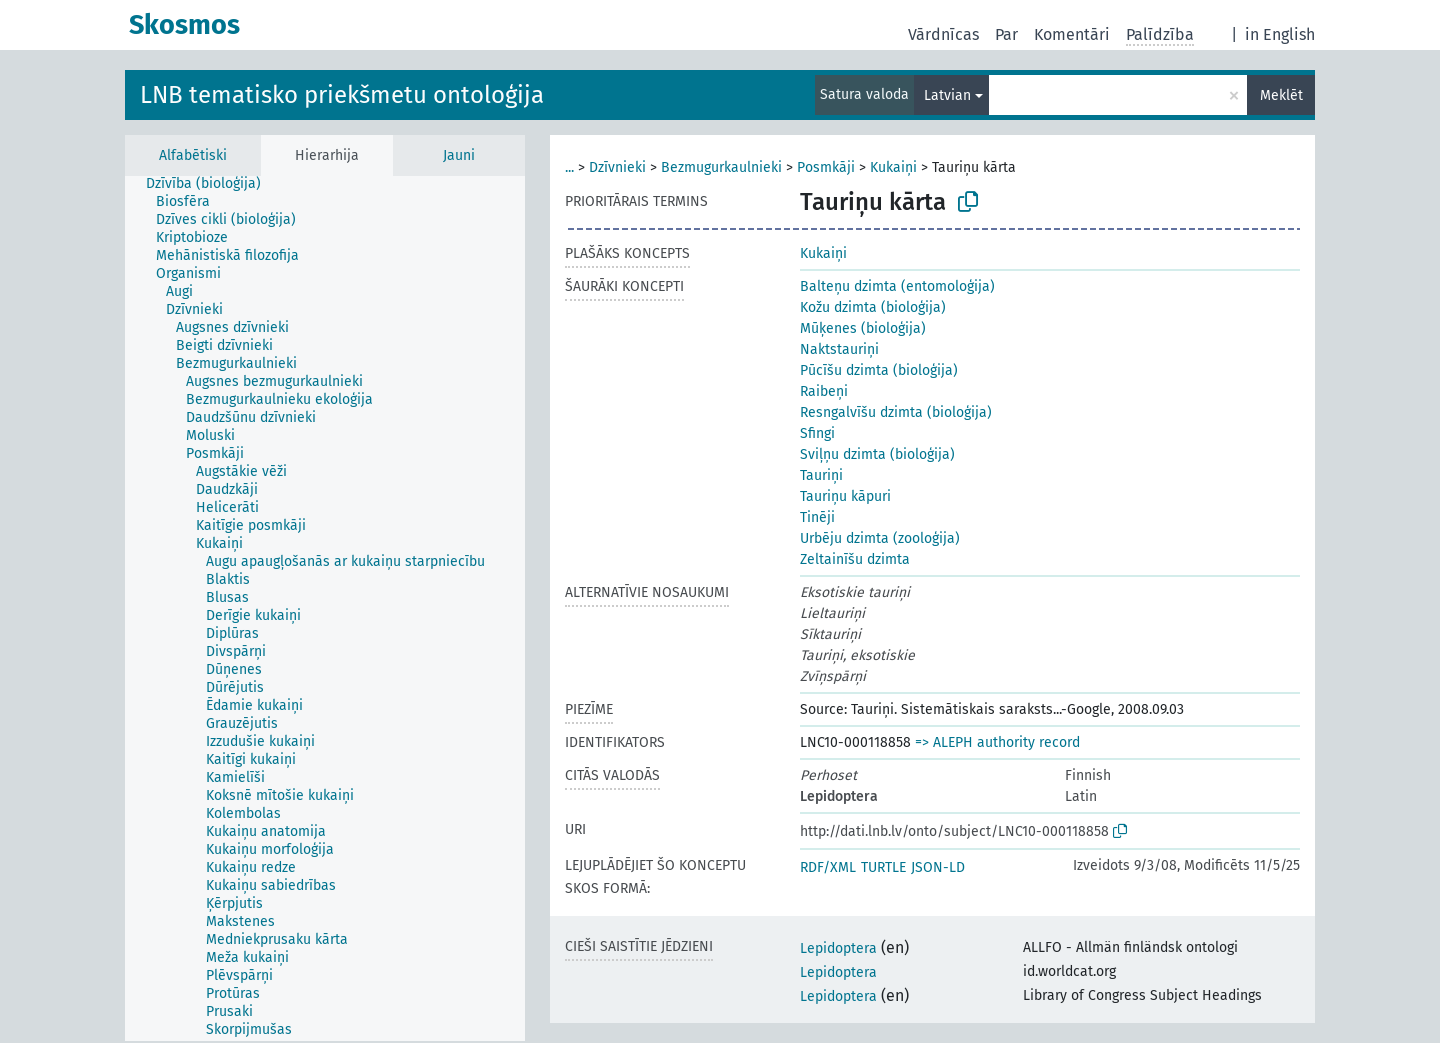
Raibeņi (824, 391)
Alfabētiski (193, 155)
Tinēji (817, 517)
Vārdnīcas (943, 34)
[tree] (325, 608)
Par (1006, 34)
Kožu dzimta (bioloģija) (873, 307)
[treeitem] (212, 184)
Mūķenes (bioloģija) (863, 328)
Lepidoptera (838, 948)
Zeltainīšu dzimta (855, 559)
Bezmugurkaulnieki (721, 167)
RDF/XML (828, 867)
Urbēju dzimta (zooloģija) (880, 538)
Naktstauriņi (839, 349)
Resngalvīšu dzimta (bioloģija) (896, 412)
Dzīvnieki (617, 167)
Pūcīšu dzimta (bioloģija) (879, 370)
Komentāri (1072, 34)
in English (1280, 34)
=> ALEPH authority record (997, 742)
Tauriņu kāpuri (845, 496)
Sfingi (817, 433)
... (569, 167)
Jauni (459, 155)
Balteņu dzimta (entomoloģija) (897, 286)
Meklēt (1281, 95)
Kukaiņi (893, 167)
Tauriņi (821, 475)
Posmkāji (826, 167)
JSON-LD (938, 867)
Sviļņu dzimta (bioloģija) (877, 454)
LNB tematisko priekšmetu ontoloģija (342, 95)
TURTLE (883, 867)
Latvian (947, 95)
